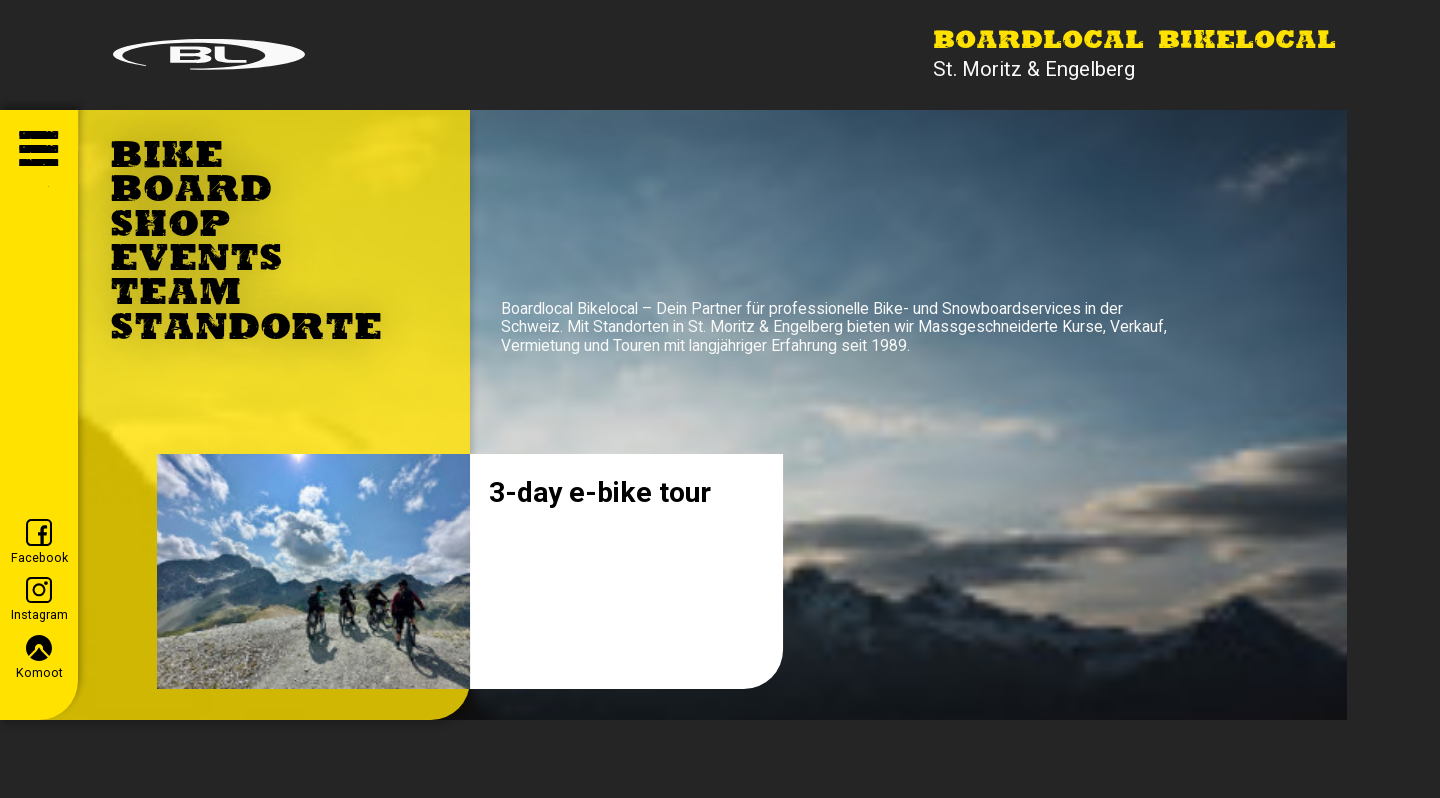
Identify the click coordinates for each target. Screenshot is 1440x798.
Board (191, 192)
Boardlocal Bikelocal (1134, 42)
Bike (166, 158)
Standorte (246, 330)
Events (196, 261)
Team (175, 295)
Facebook (39, 542)
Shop (170, 227)
